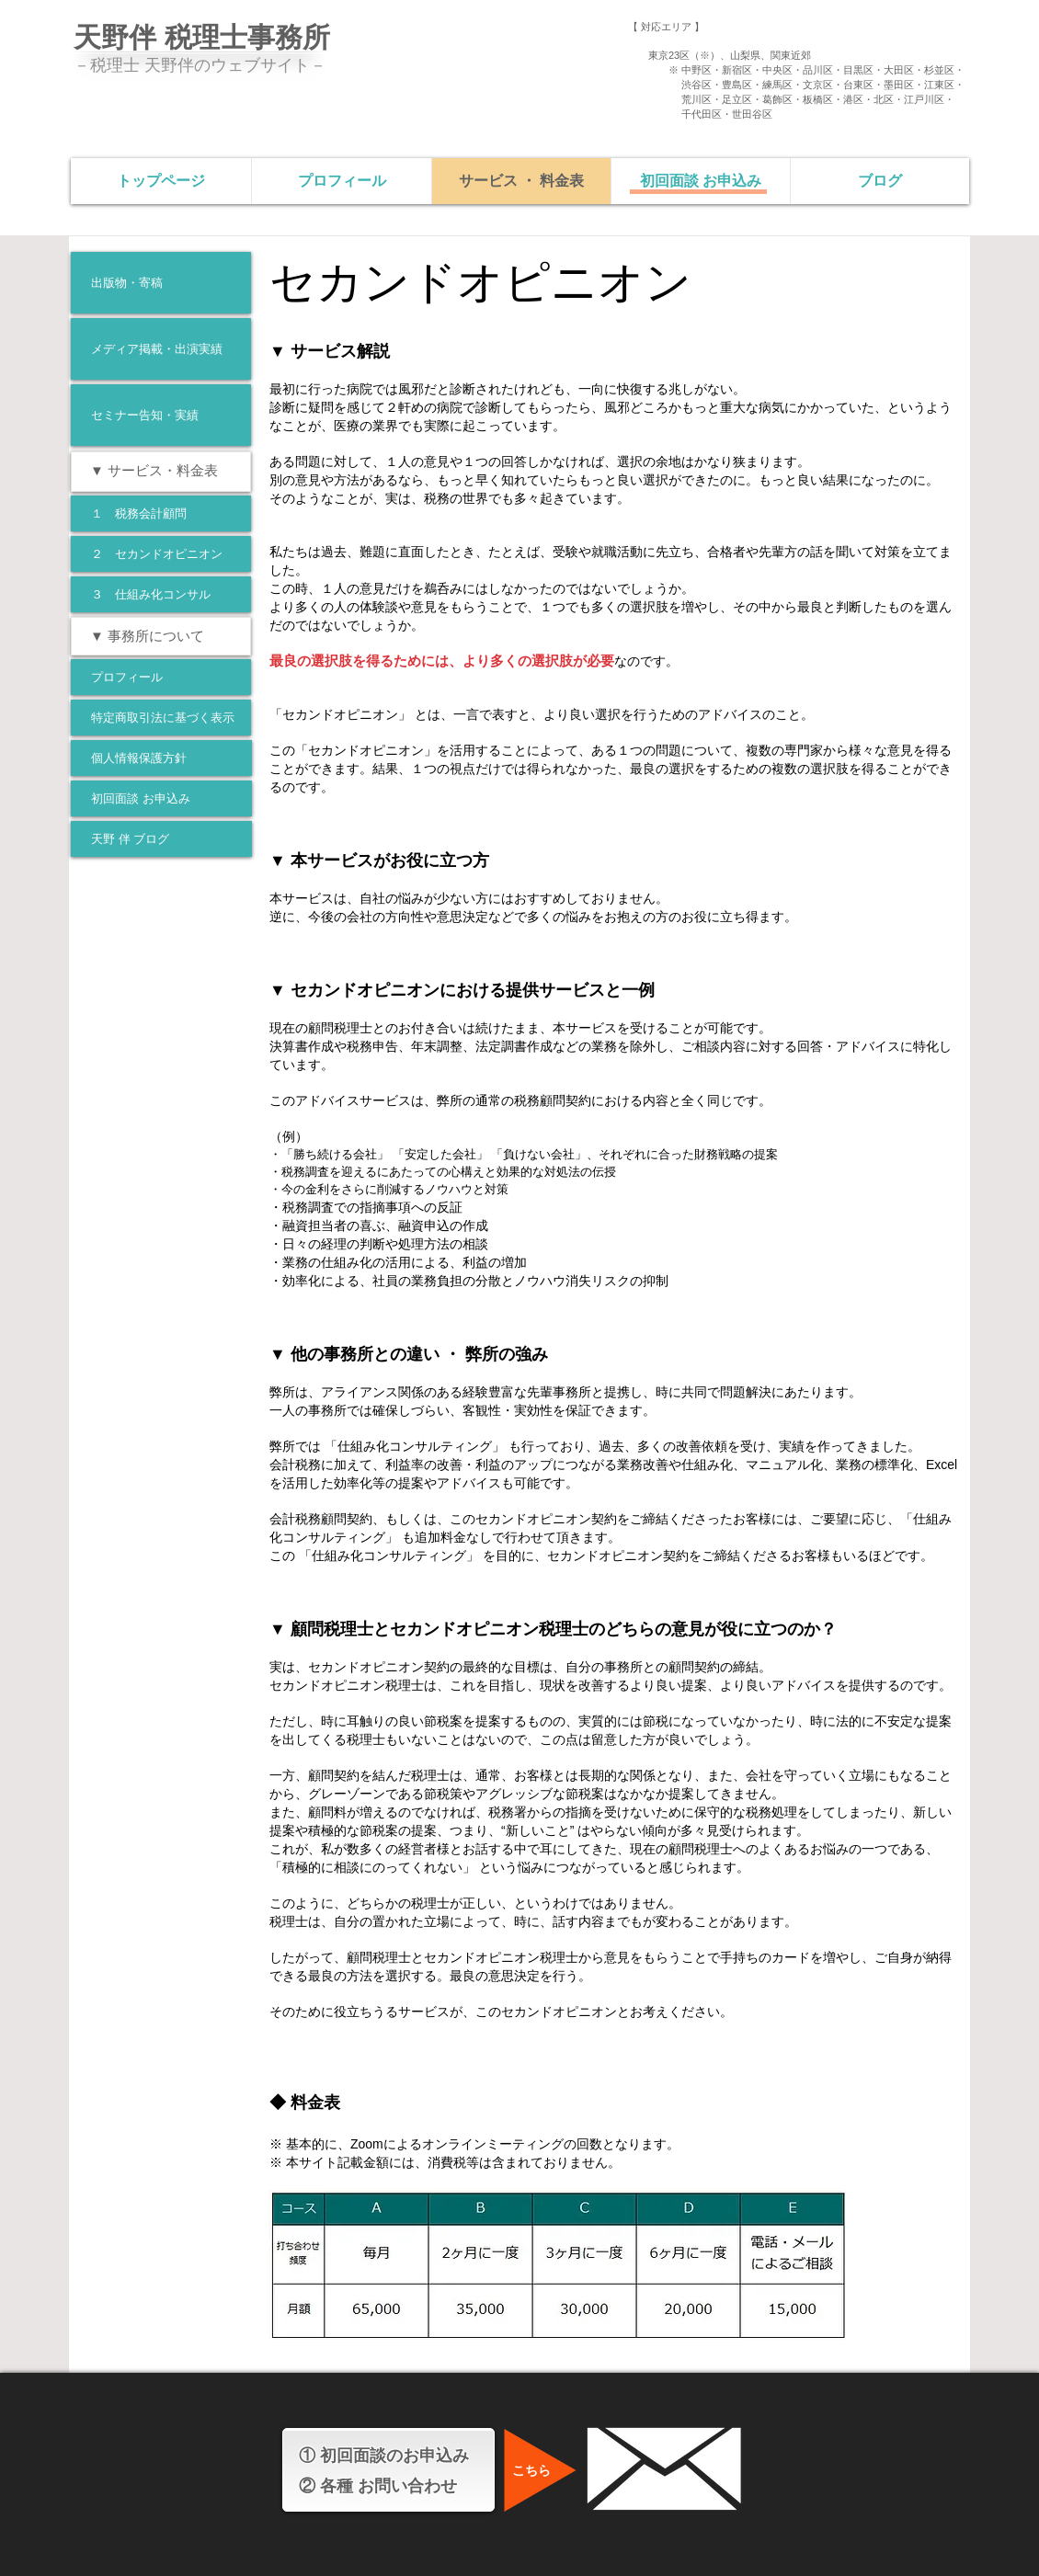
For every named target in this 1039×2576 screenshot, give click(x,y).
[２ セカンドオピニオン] (161, 554)
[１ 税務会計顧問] (161, 513)
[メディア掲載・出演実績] (161, 349)
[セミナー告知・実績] (161, 415)
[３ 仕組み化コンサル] (161, 594)
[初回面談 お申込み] (161, 798)
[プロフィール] (161, 677)
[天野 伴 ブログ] (161, 839)
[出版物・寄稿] (161, 282)
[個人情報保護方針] (161, 758)
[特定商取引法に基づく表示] (161, 717)
